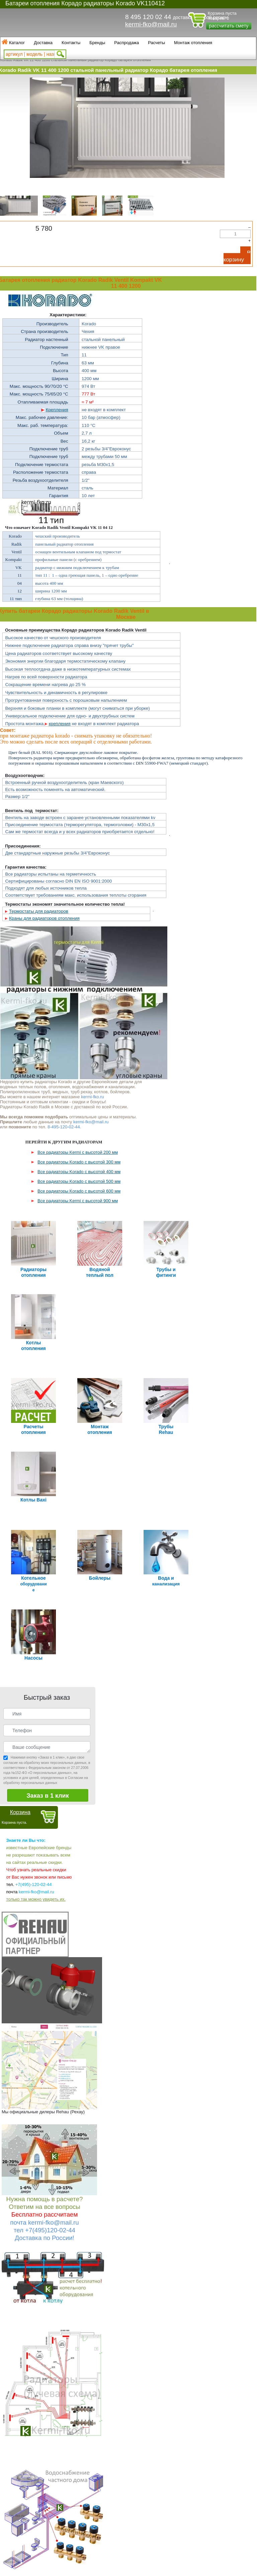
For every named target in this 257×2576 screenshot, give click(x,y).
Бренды (97, 42)
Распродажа (126, 42)
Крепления (57, 409)
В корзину (237, 256)
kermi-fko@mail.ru (151, 24)
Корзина (20, 1606)
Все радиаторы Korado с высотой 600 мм (78, 1191)
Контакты (71, 42)
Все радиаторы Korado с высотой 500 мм (78, 1181)
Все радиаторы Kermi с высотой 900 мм (77, 1200)
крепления (60, 723)
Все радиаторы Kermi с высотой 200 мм (77, 1152)
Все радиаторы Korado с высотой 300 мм (78, 1161)
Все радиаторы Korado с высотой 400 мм (78, 1171)
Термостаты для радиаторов (38, 911)
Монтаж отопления (193, 42)
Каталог (17, 42)
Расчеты (156, 42)
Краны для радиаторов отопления (44, 918)
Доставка (43, 42)
